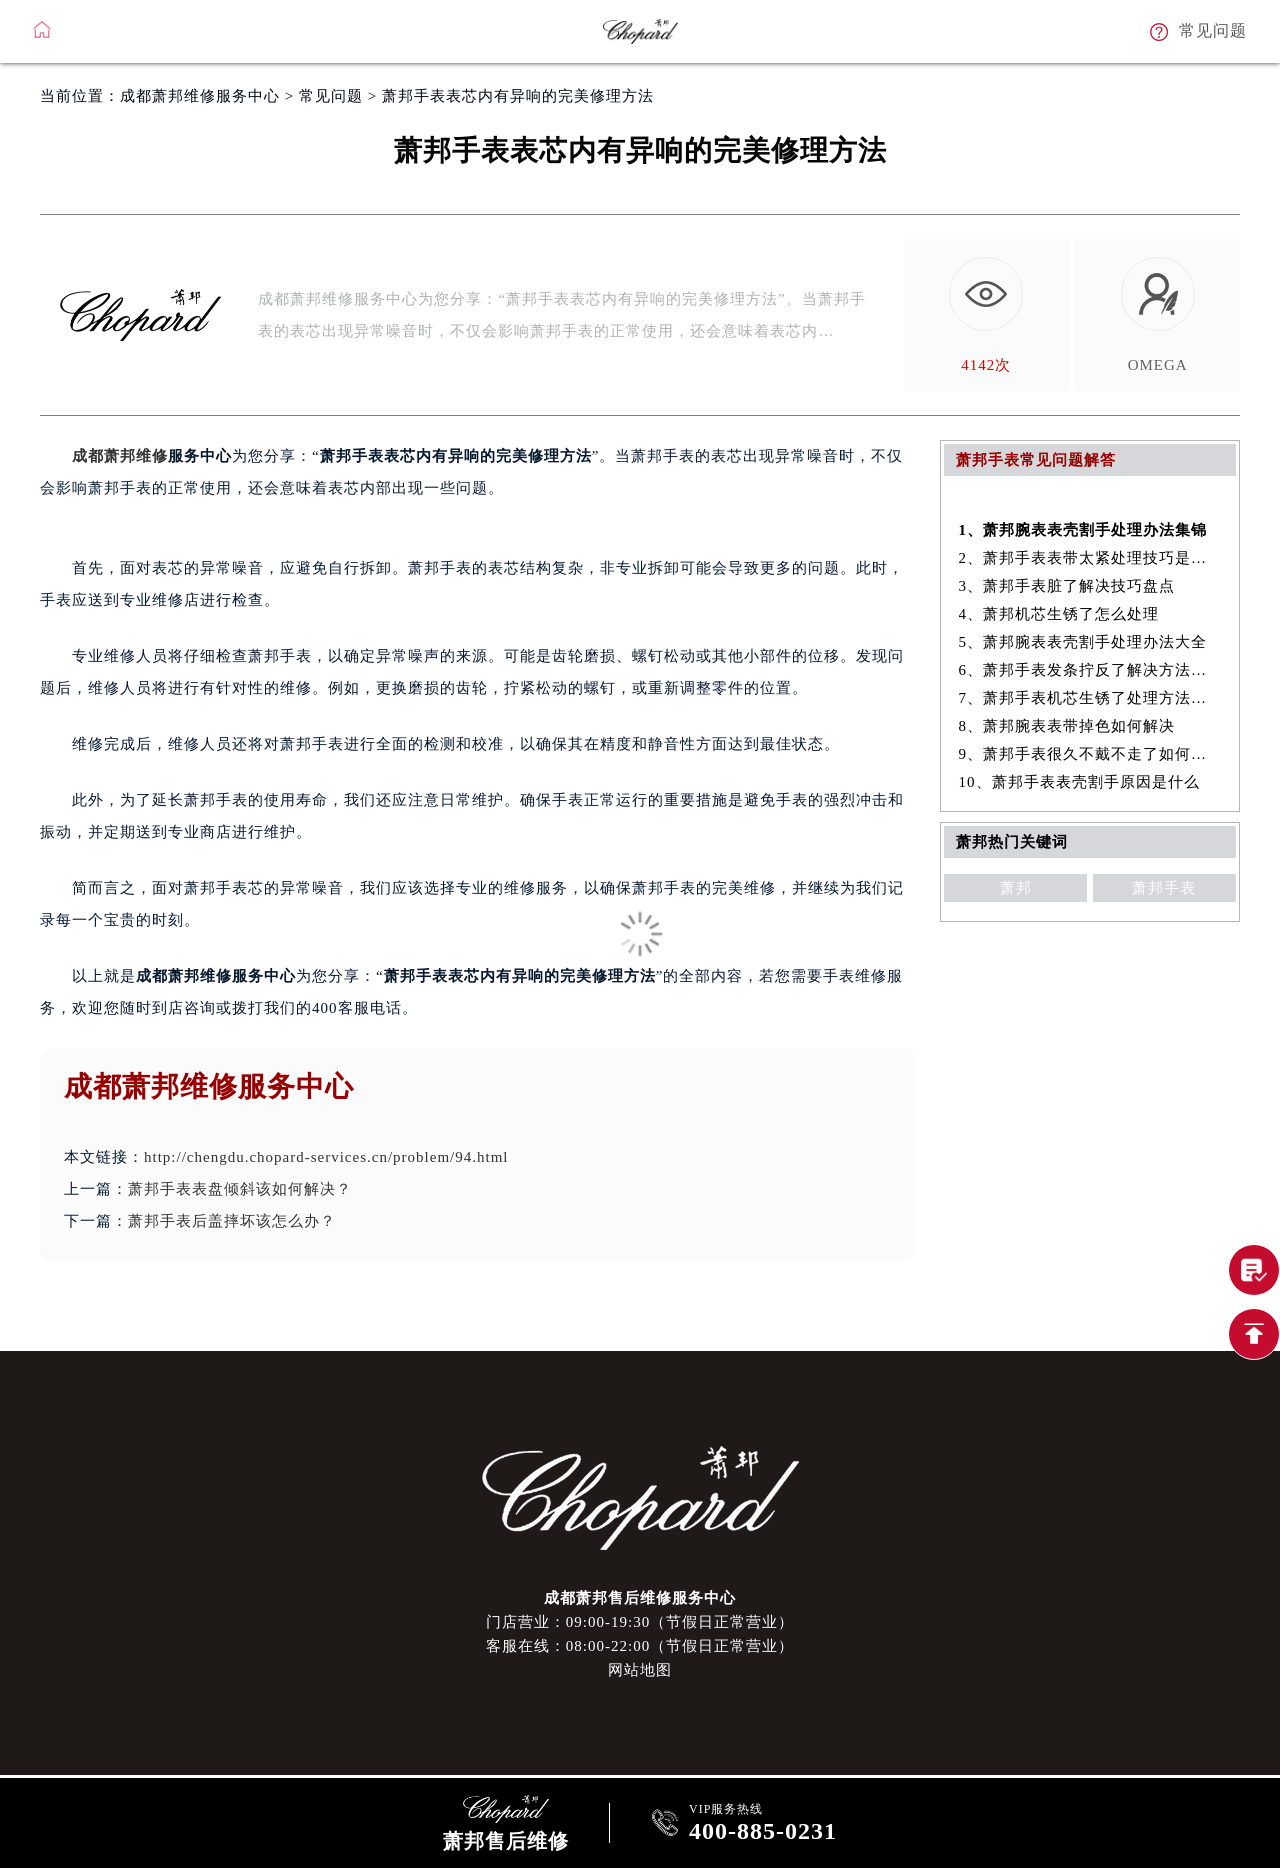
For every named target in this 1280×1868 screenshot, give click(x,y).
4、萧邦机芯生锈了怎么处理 (1059, 614)
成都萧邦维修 (120, 456)
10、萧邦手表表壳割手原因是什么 (1079, 782)
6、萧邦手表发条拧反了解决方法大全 (1090, 670)
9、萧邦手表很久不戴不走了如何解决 (1090, 754)
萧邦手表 (1164, 888)
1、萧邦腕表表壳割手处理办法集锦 (1083, 530)
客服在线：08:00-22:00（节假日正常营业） (640, 1646)
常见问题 (331, 96)
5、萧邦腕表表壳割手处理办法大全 (1083, 642)
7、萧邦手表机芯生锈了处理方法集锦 (1090, 698)
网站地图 (640, 1670)
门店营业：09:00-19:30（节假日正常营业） (640, 1622)
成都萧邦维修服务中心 (200, 96)
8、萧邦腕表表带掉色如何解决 (1067, 726)
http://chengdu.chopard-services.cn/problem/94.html (326, 1157)
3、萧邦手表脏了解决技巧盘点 (1067, 586)
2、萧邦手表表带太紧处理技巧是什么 (1090, 558)
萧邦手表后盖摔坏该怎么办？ (232, 1221)
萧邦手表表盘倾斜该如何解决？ (240, 1189)
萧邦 (1016, 888)
